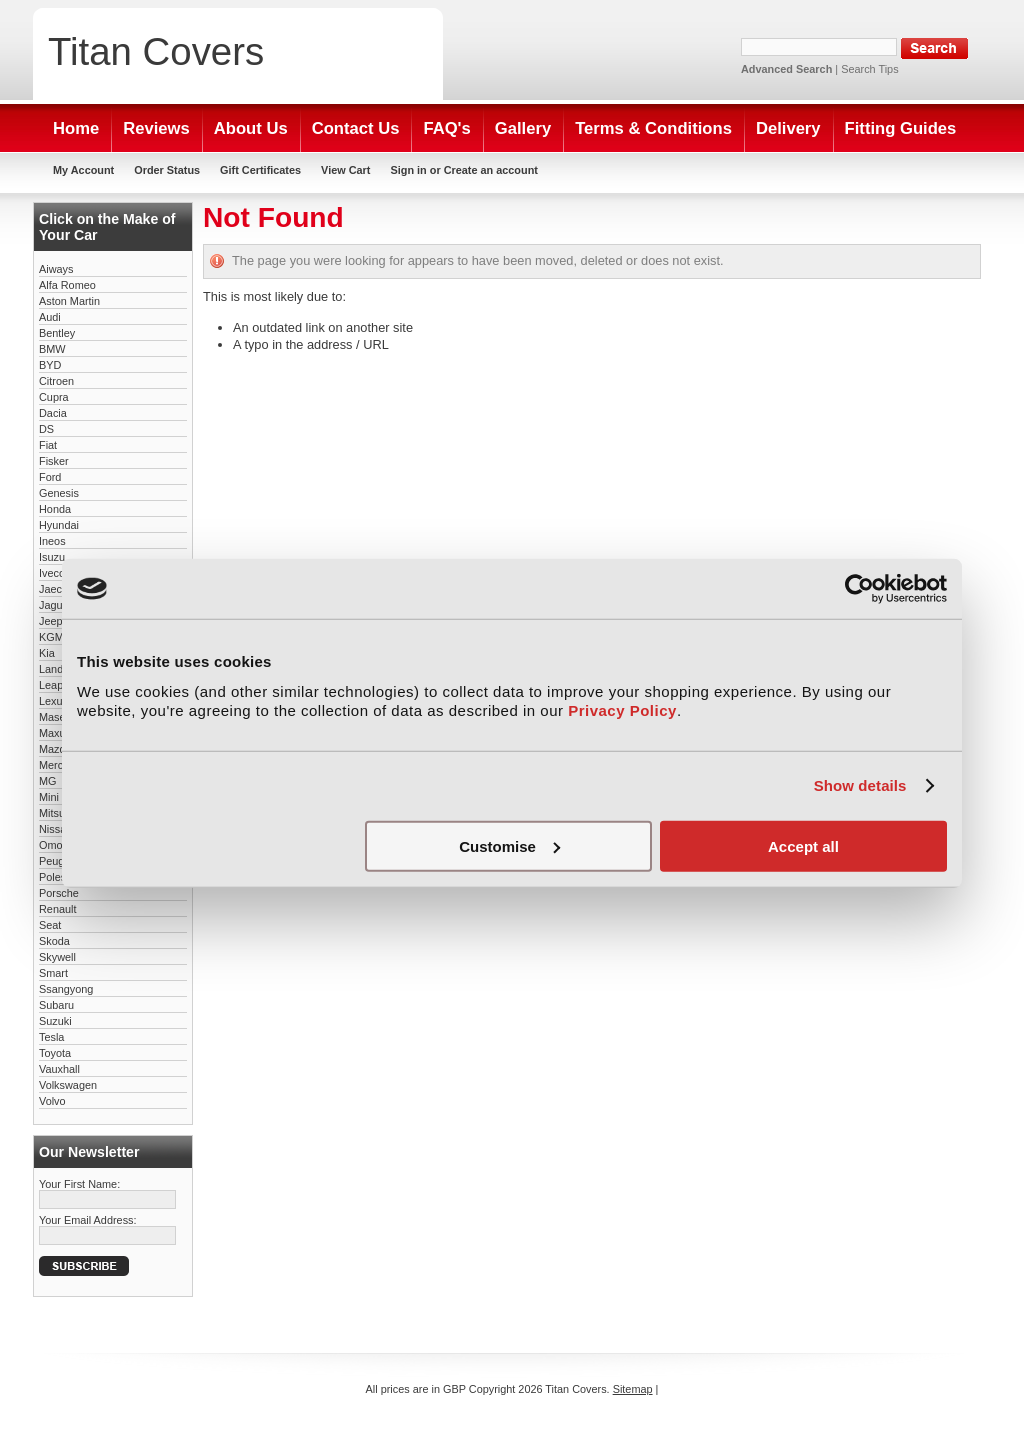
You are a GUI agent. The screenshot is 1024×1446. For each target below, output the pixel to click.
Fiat (48, 445)
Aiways (56, 269)
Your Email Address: (88, 1220)
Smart (53, 973)
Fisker (54, 461)
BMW (52, 349)
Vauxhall (59, 1069)
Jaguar (55, 605)
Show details (860, 785)
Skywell (57, 957)
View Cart (345, 170)
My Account (83, 170)
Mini (49, 797)
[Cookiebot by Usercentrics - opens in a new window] (859, 589)
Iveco (52, 573)
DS (46, 429)
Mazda (55, 749)
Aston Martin (69, 301)
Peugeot (59, 861)
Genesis (59, 493)
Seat (50, 925)
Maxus (55, 733)
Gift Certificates (260, 170)
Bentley (57, 333)
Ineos (52, 541)
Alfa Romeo (67, 285)
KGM (51, 637)
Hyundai (59, 525)
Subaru (56, 1005)
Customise (509, 845)
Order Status (167, 170)
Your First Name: (79, 1184)
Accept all (803, 845)
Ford (50, 477)
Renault (57, 909)
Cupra (54, 397)
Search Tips (869, 69)
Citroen (56, 381)
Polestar (59, 877)
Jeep (51, 621)
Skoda (54, 941)
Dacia (53, 413)
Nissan (55, 829)
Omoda (57, 845)
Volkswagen (68, 1085)
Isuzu (52, 557)
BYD (50, 365)
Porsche (59, 893)
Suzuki (55, 1021)
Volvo (52, 1101)
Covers (156, 51)
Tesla (51, 1037)
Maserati (60, 717)
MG (48, 781)
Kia (47, 653)
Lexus (53, 701)
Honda (55, 509)
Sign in (408, 170)
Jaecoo (56, 589)
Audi (50, 317)
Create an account (491, 170)
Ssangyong (66, 989)
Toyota (55, 1053)
